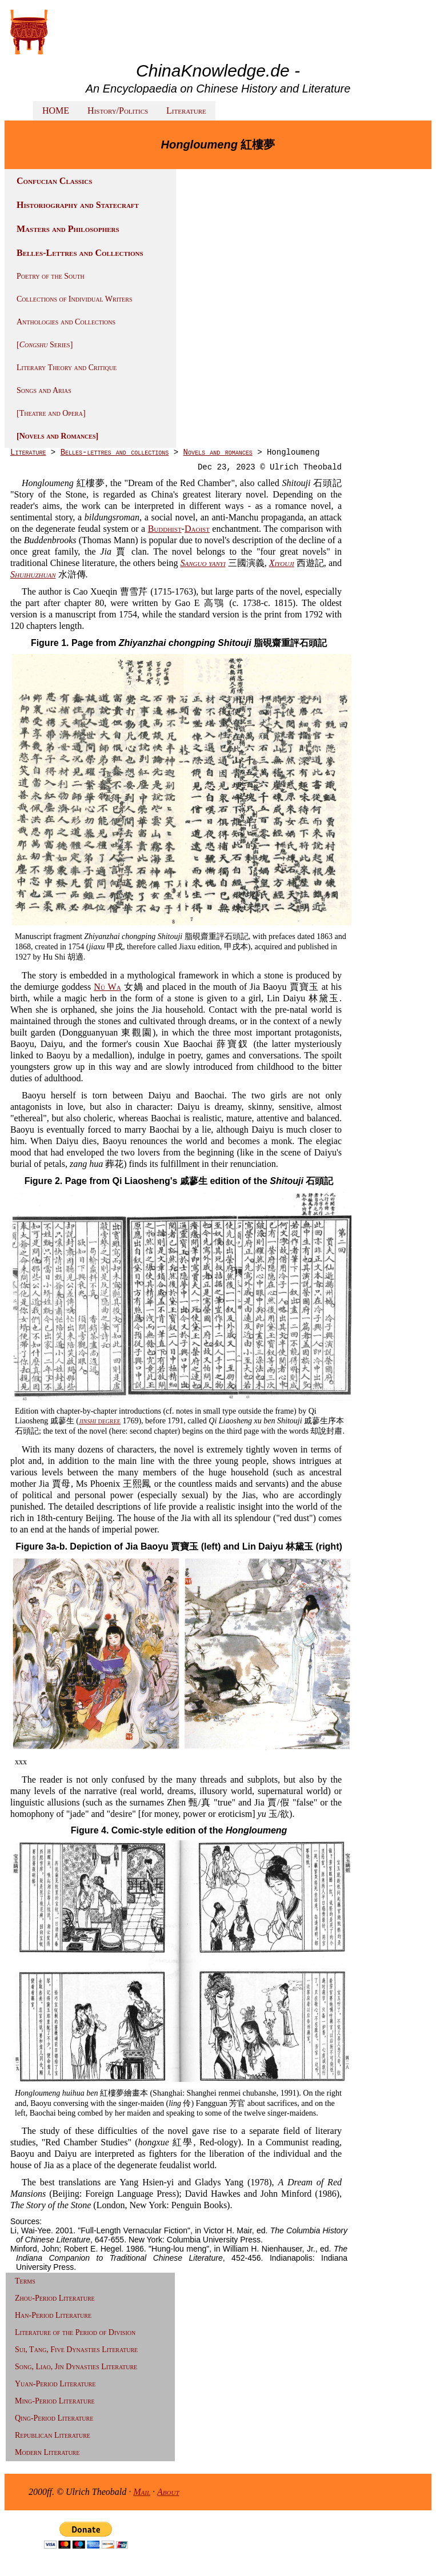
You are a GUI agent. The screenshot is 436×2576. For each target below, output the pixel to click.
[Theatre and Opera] (51, 413)
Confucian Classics (54, 181)
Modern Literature (47, 2452)
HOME (55, 110)
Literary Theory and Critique (67, 367)
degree (100, 1421)
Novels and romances (218, 452)
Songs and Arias (44, 390)
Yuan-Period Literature (55, 2384)
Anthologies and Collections (66, 322)
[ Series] (45, 344)
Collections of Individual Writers (74, 299)
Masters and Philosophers (68, 229)
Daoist (197, 528)
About (168, 2492)
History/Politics (117, 110)
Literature (186, 110)
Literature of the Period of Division (75, 2332)
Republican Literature (52, 2435)
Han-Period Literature (53, 2315)
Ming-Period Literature (55, 2401)
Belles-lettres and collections (115, 452)
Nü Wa (107, 987)
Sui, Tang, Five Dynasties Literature (76, 2349)
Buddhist (165, 528)
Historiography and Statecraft (78, 205)
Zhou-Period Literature (55, 2298)
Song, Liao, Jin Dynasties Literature (76, 2366)
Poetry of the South (51, 276)
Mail (141, 2492)
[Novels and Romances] (57, 436)
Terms (25, 2281)
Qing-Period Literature (54, 2418)
